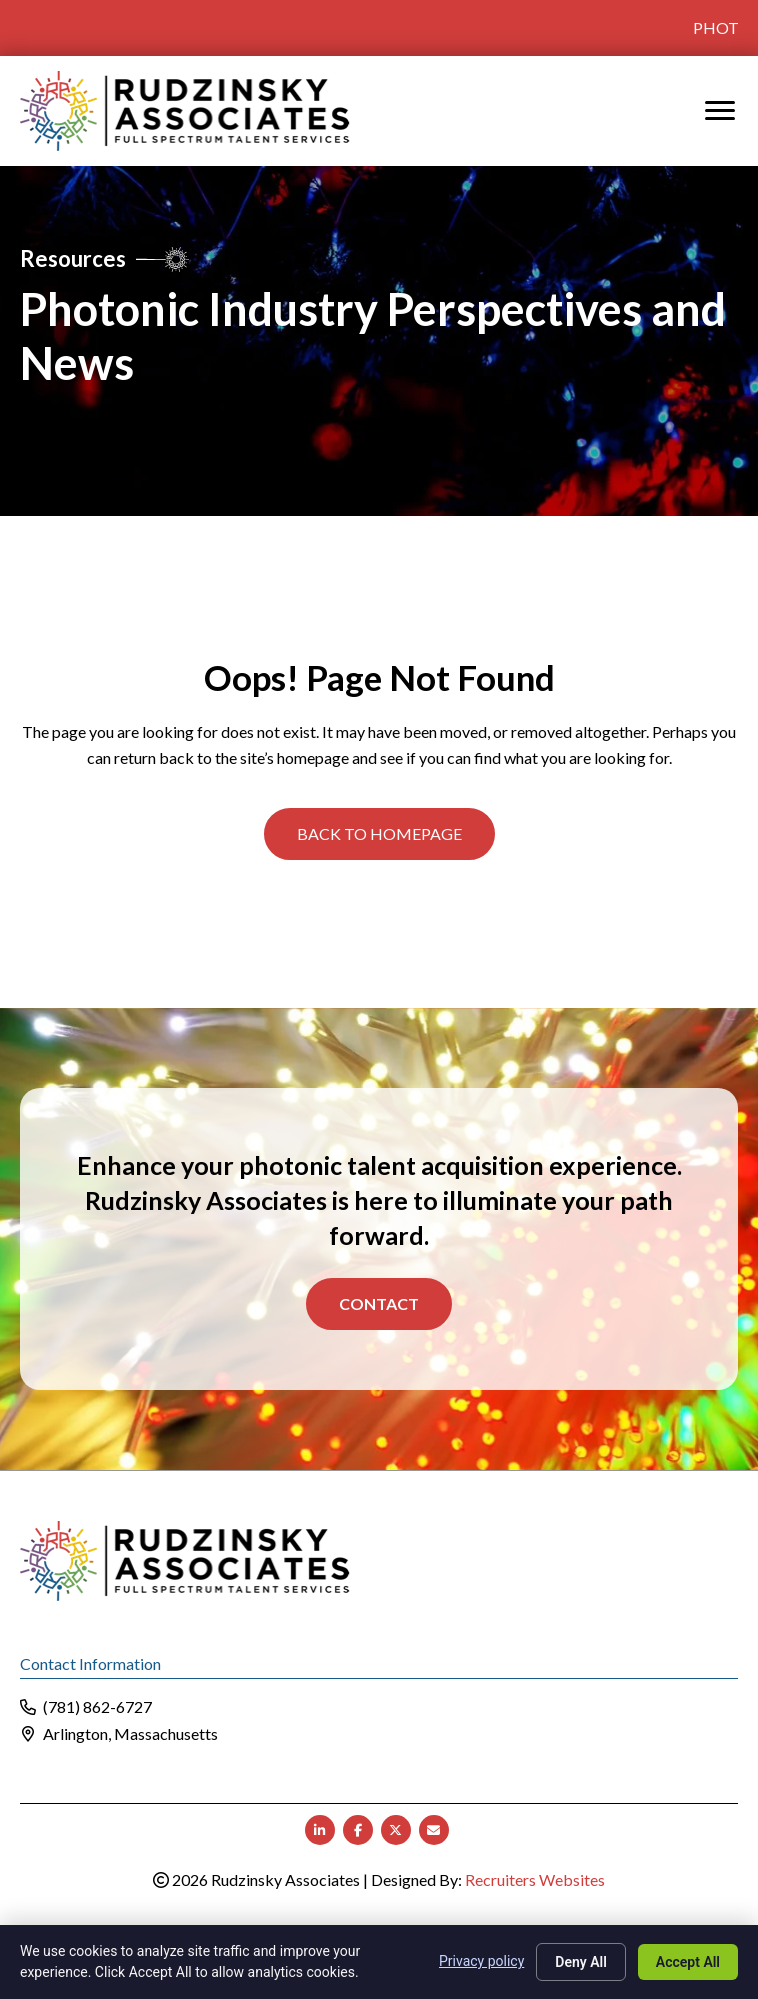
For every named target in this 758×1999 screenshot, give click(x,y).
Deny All (581, 1962)
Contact (379, 1302)
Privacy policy (481, 1961)
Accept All (688, 1962)
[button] (379, 834)
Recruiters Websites (535, 1879)
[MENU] (720, 111)
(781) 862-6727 (97, 1706)
